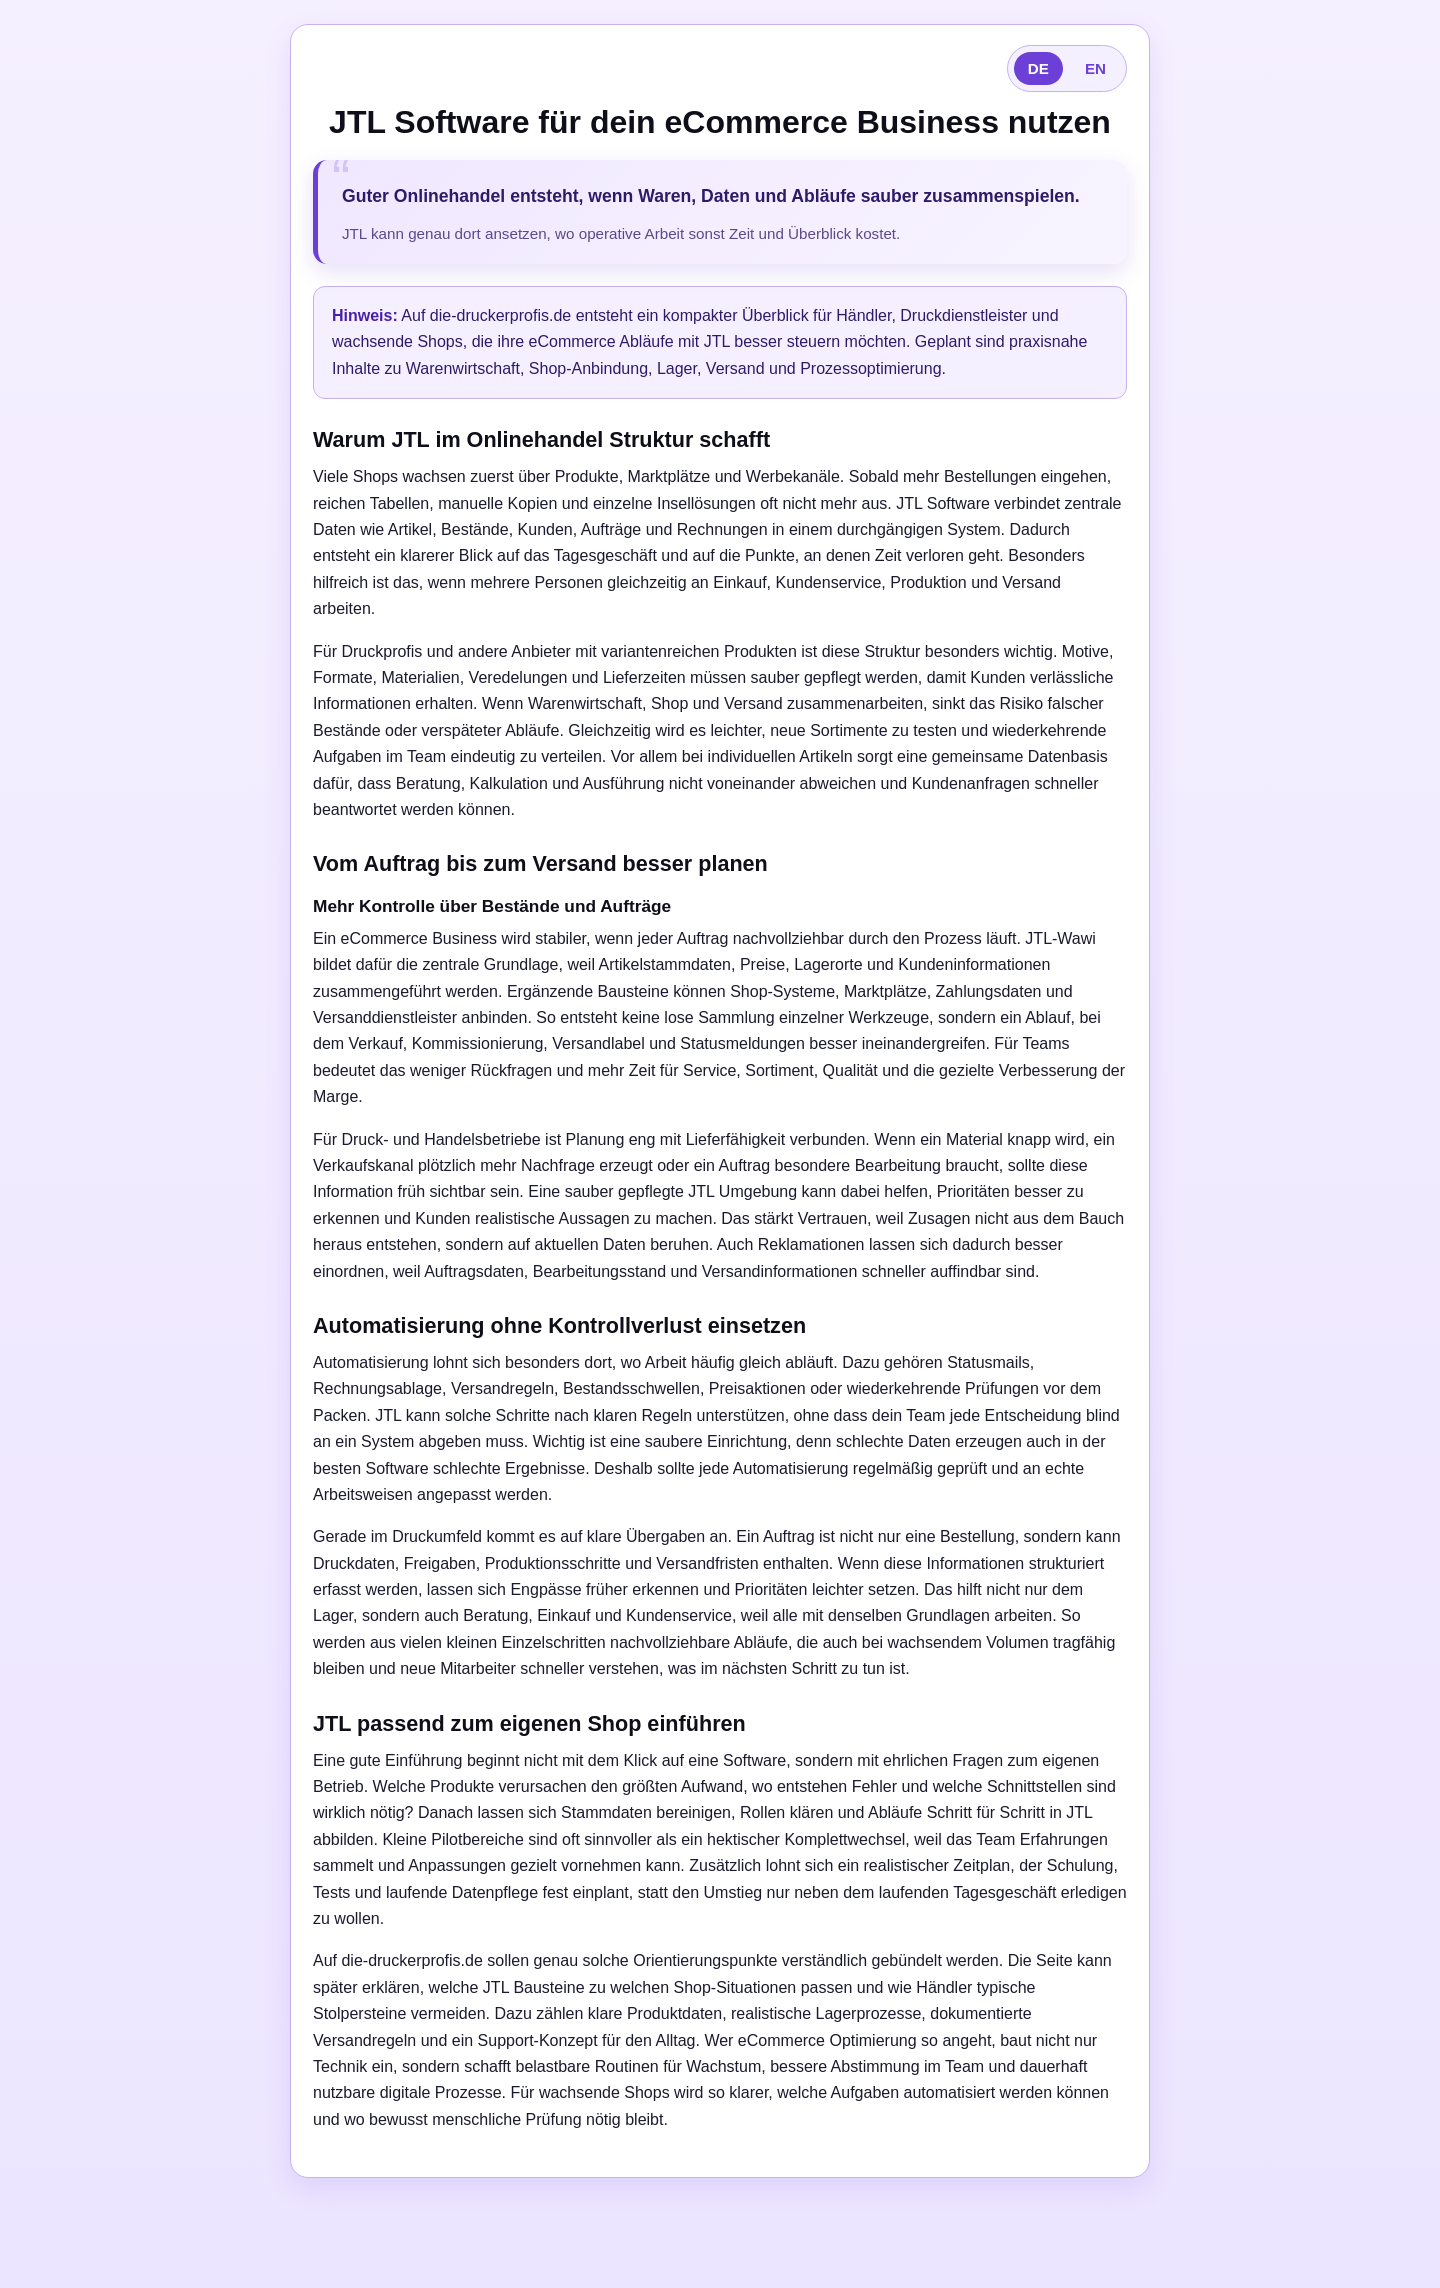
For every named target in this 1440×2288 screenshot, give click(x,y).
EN (1095, 68)
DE (1038, 68)
